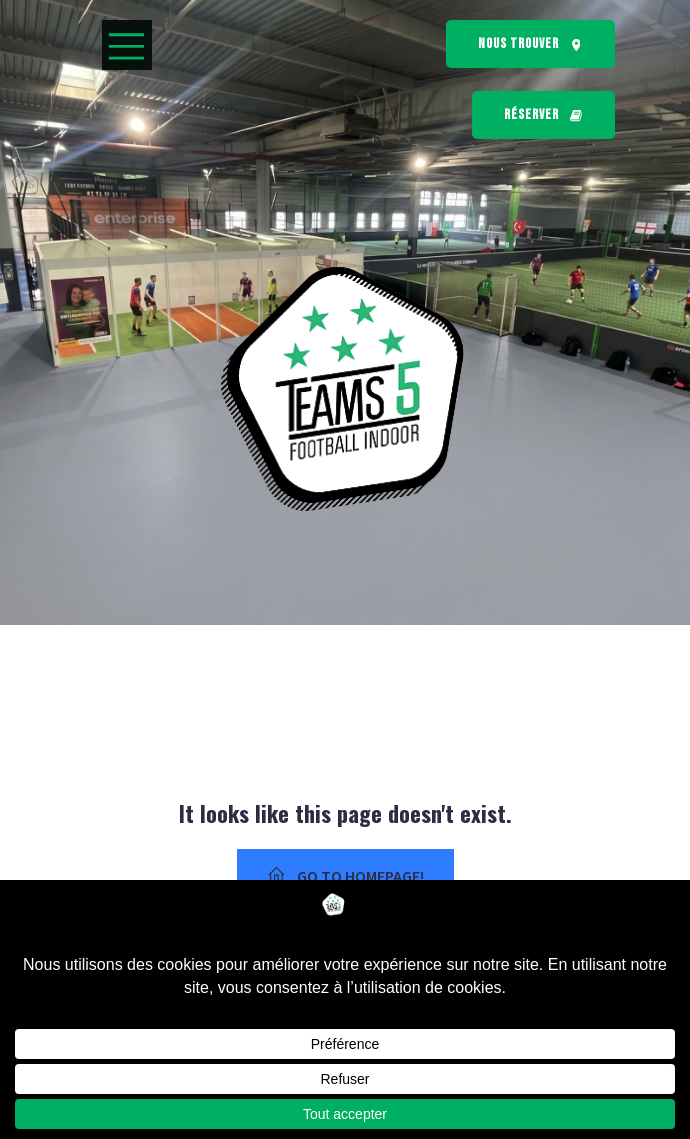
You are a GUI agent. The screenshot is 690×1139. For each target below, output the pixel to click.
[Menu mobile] (127, 45)
